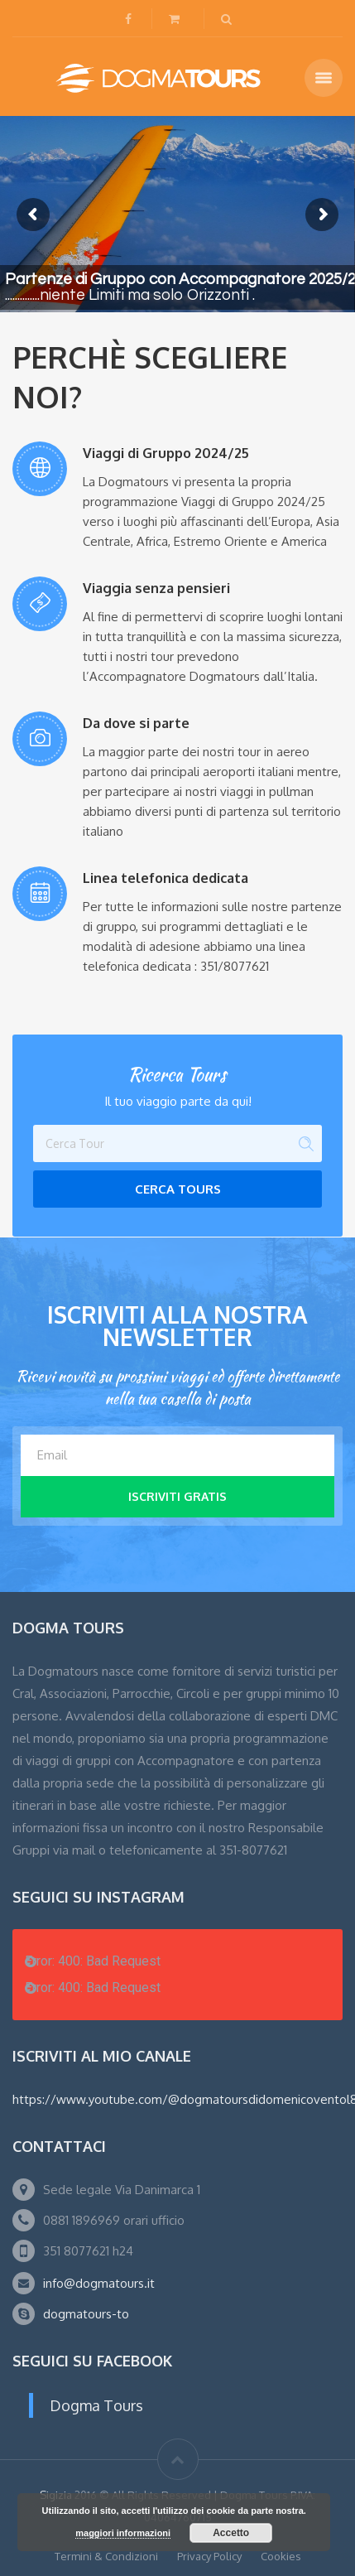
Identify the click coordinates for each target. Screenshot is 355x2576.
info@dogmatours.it (99, 2283)
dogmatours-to (86, 2314)
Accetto (231, 2533)
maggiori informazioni (122, 2533)
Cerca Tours (178, 1189)
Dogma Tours (96, 2405)
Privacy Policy (209, 2556)
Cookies (281, 2556)
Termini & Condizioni (106, 2556)
